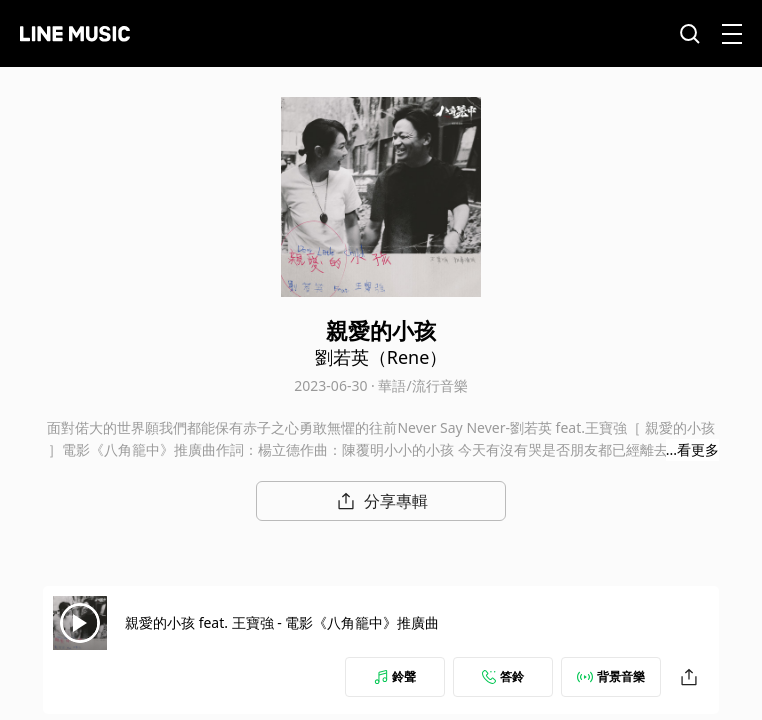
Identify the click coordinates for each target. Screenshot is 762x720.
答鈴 (503, 676)
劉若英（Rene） (381, 357)
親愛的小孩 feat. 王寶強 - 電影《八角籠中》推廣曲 (282, 622)
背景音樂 (611, 676)
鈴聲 (395, 676)
